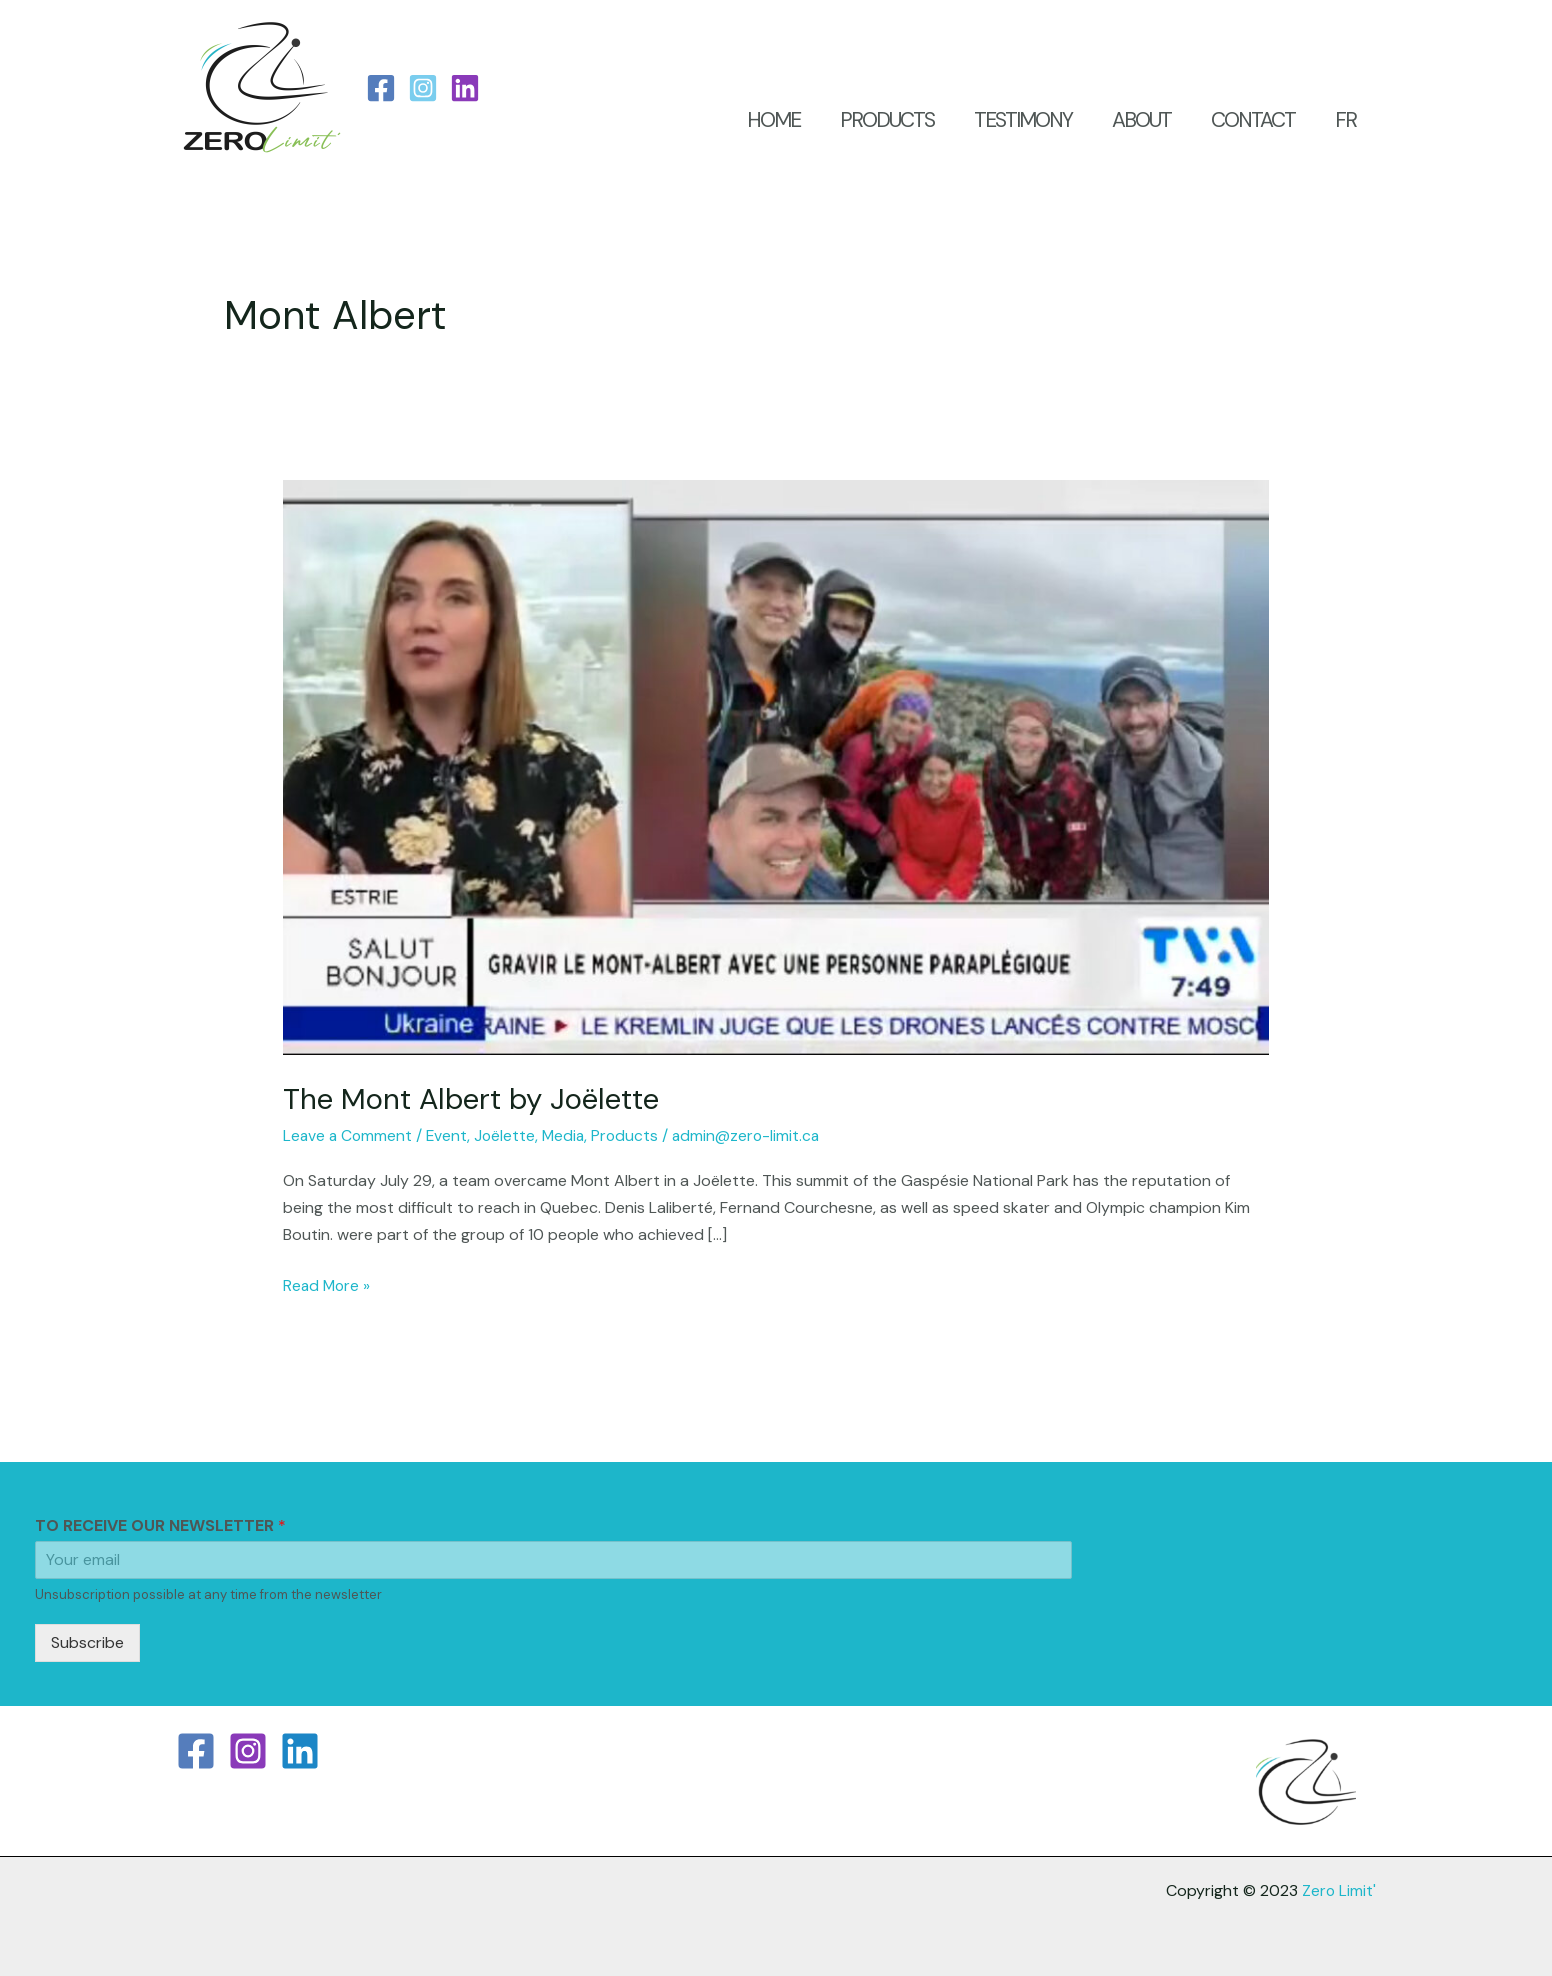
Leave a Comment (349, 1135)
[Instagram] (423, 88)
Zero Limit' (1338, 1889)
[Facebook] (381, 88)
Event (450, 1135)
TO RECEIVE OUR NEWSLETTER (160, 1525)
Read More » (328, 1284)
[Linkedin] (300, 1750)
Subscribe (87, 1641)
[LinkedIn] (465, 88)
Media (570, 1135)
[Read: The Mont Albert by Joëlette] (776, 766)
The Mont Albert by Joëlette (476, 1098)
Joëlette (510, 1135)
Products (633, 1135)
